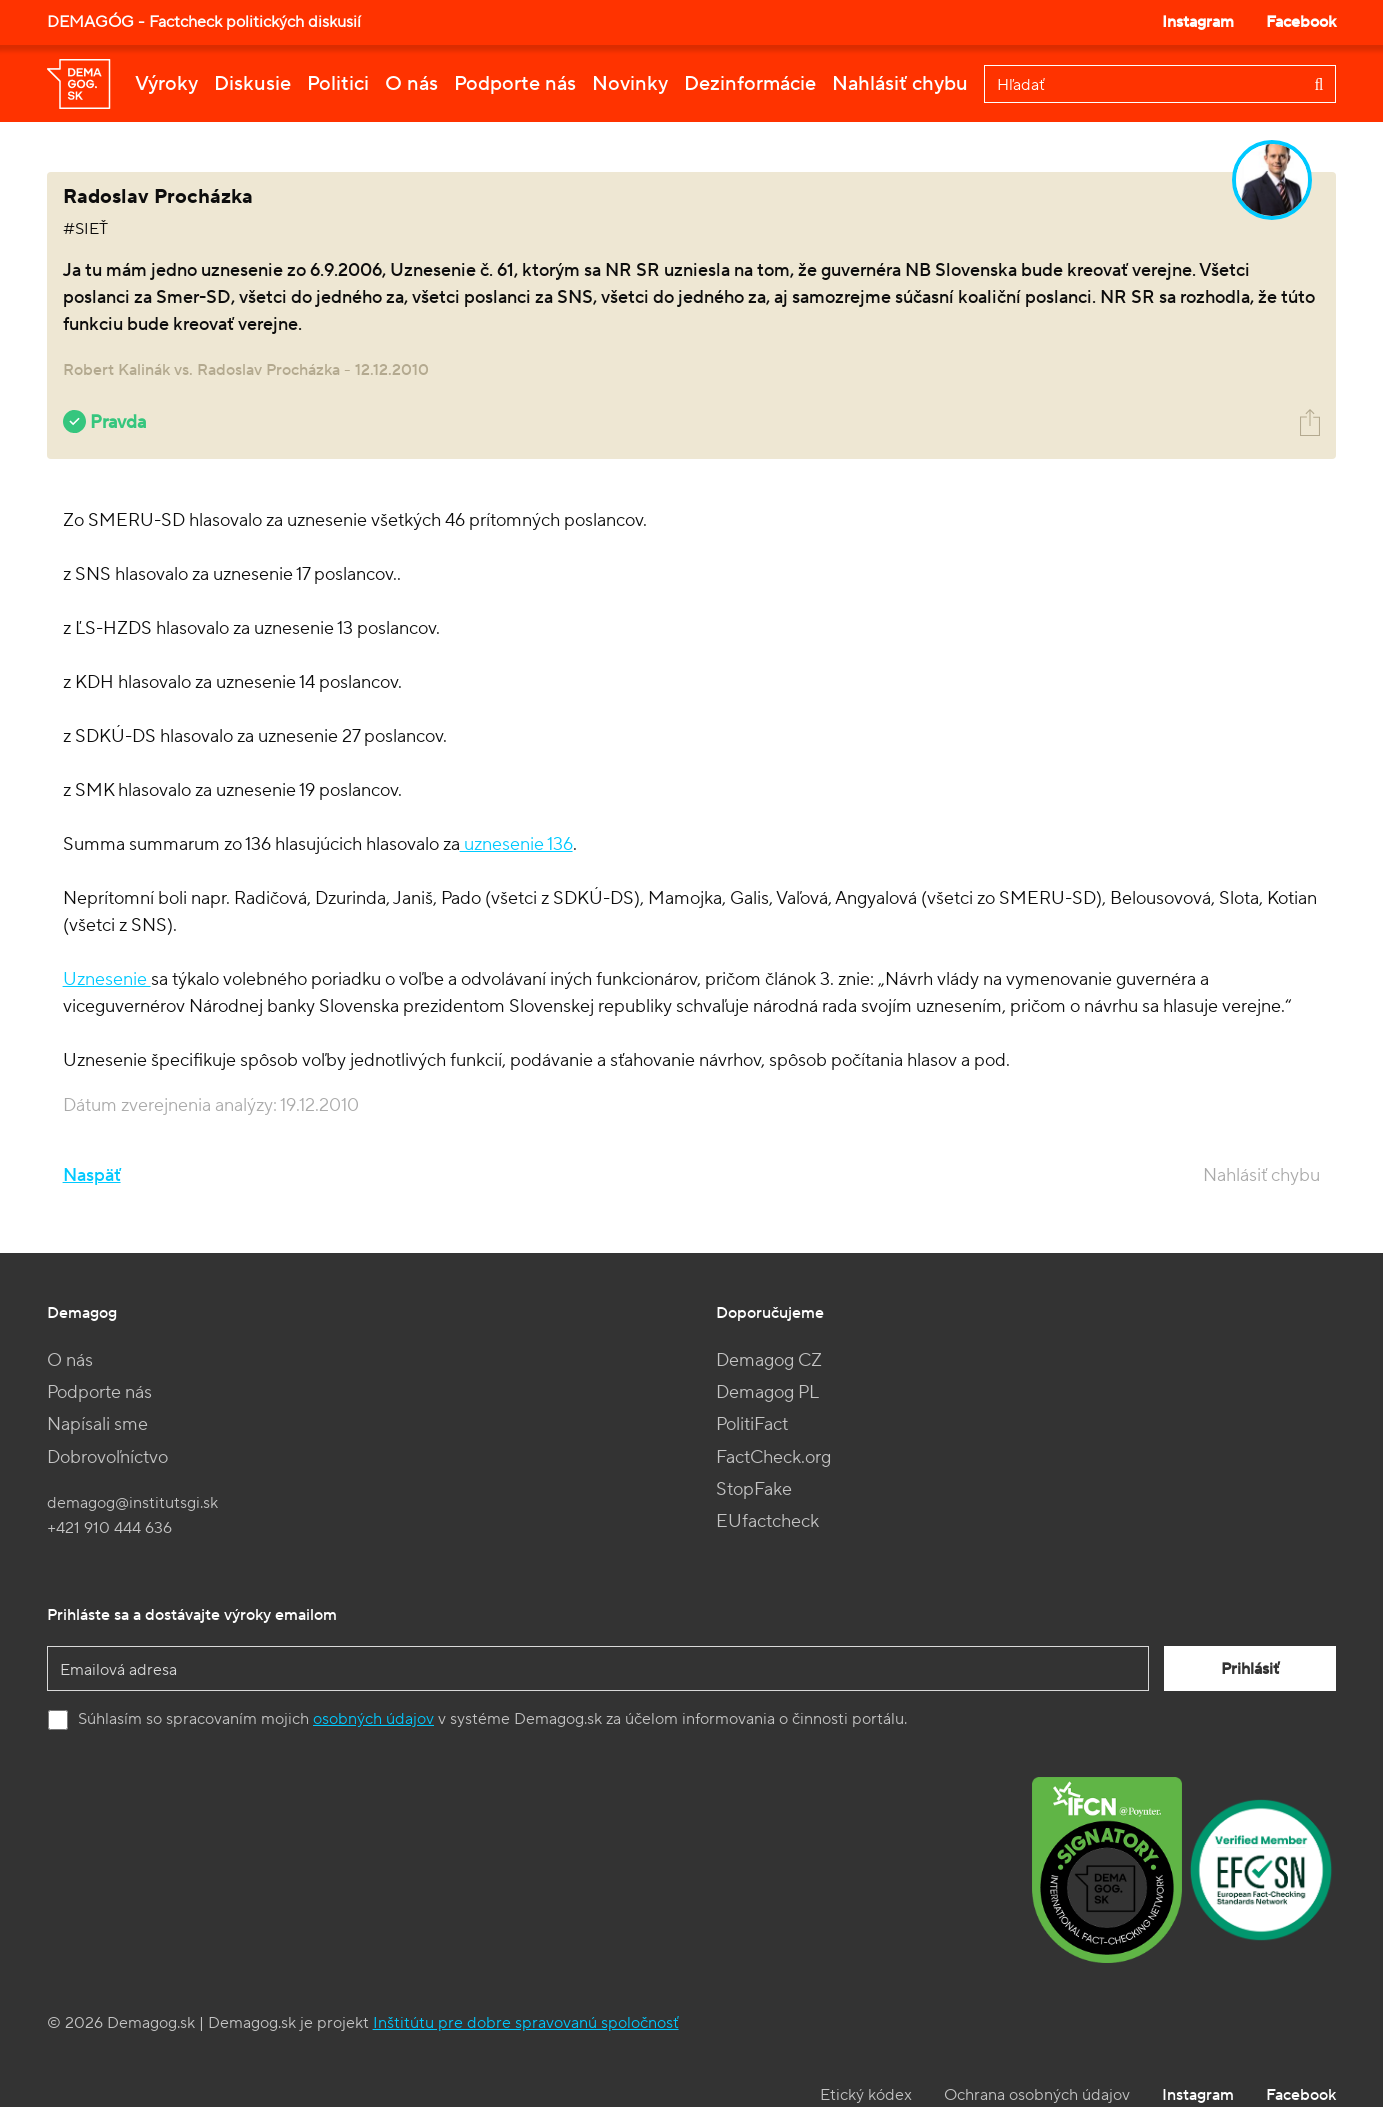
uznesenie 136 (516, 844)
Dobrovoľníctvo (107, 1457)
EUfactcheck (767, 1521)
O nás (411, 84)
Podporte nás (515, 84)
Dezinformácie (750, 84)
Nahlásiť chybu (900, 84)
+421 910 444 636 (109, 1528)
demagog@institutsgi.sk (132, 1503)
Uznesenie (107, 979)
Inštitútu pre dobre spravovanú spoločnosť (526, 2023)
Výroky (166, 84)
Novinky (630, 84)
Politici (338, 84)
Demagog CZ (769, 1360)
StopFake (754, 1489)
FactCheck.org (773, 1457)
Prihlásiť (1250, 1669)
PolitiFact (752, 1424)
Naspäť (92, 1175)
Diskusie (252, 84)
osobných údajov (373, 1719)
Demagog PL (767, 1392)
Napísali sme (97, 1424)
